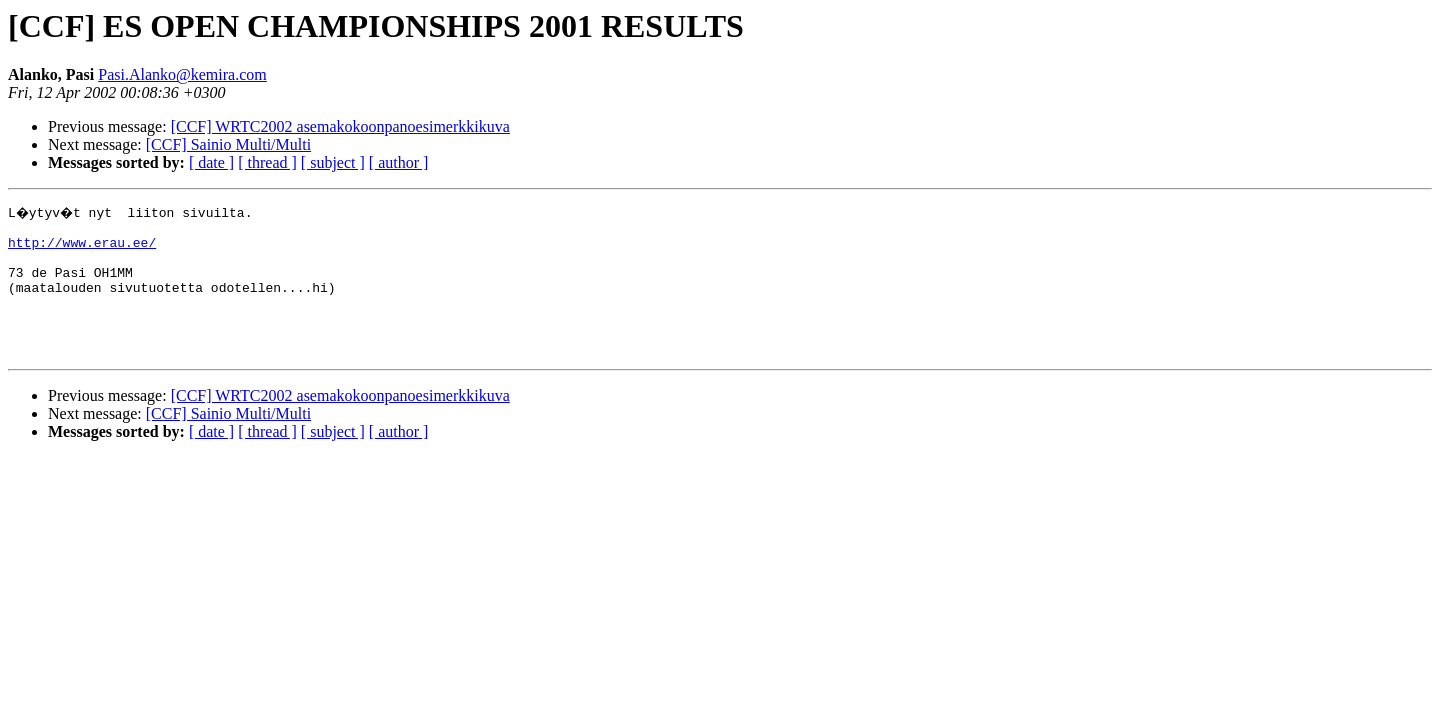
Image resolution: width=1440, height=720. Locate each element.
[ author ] (399, 162)
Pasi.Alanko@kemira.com (182, 74)
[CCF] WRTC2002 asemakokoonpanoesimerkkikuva (340, 126)
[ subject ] (333, 162)
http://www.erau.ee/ (82, 248)
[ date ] (211, 162)
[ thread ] (267, 162)
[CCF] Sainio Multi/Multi (228, 144)
